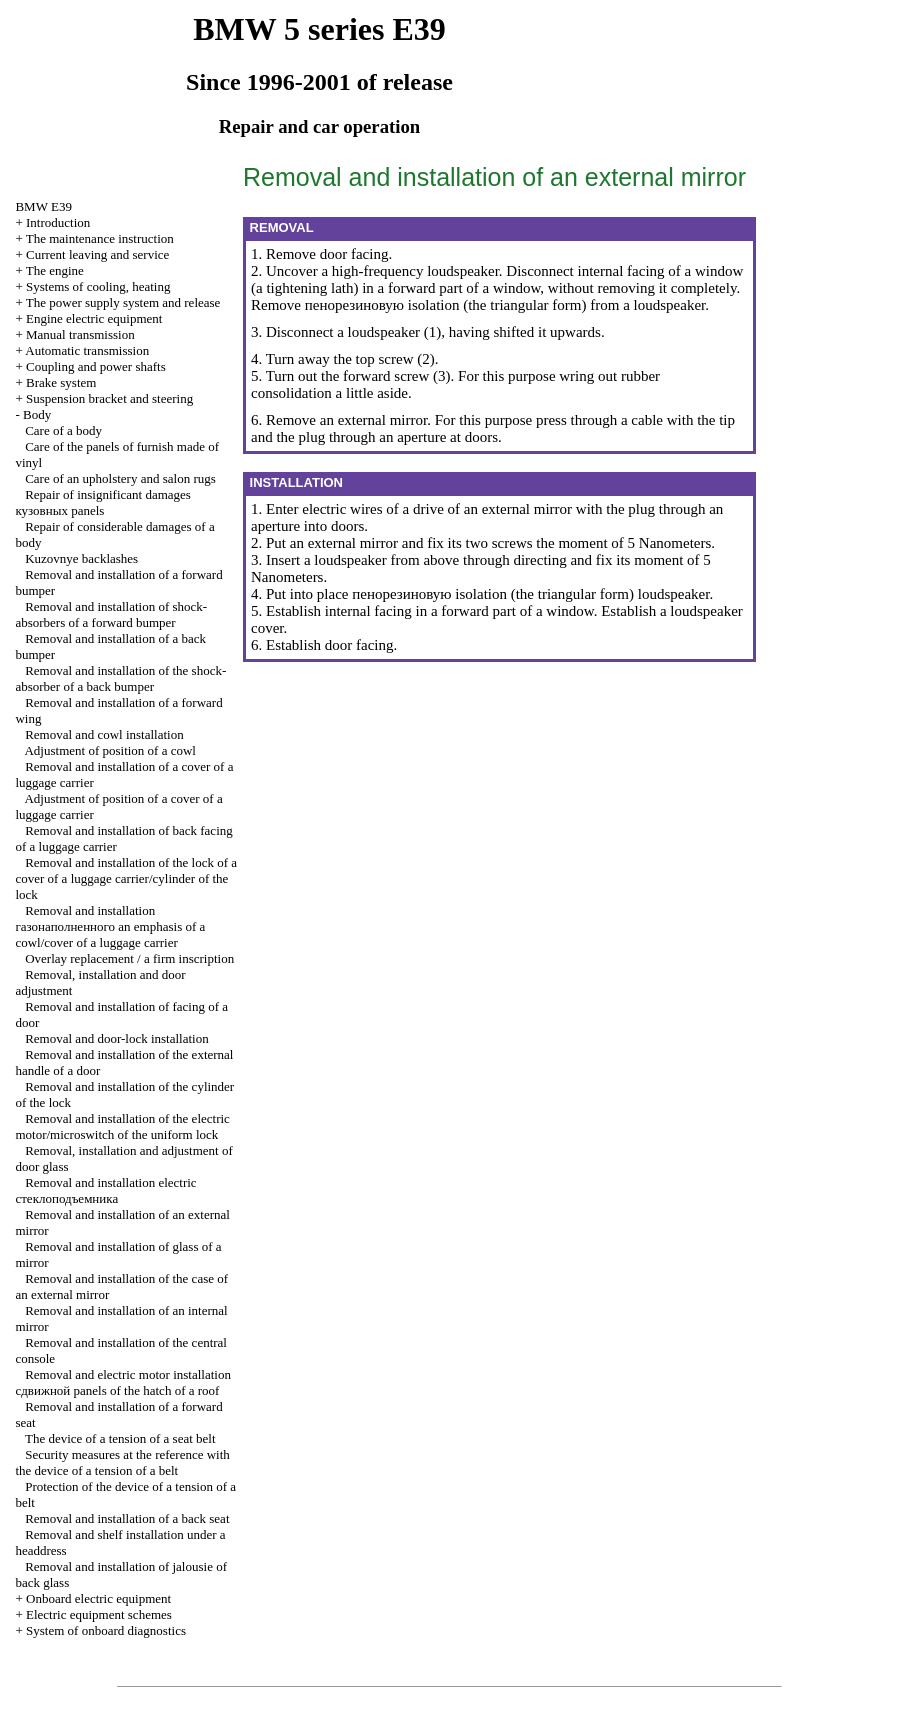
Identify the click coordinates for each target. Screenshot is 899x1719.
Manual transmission (80, 334)
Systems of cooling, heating (98, 286)
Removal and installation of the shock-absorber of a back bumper (120, 678)
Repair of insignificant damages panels (102, 502)
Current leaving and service (97, 254)
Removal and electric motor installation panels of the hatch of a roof (123, 1382)
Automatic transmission (87, 350)
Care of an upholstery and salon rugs (120, 478)
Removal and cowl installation (104, 734)
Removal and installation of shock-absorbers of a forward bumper (111, 614)
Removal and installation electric (105, 1190)
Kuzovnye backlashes (81, 558)
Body (37, 414)
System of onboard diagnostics (106, 1630)
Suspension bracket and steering (109, 398)
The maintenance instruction (100, 238)
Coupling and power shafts (96, 366)
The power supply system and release (123, 302)
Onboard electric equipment (98, 1598)
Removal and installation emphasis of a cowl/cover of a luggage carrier (110, 926)
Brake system (61, 382)
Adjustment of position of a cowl (110, 750)
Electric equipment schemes (99, 1614)
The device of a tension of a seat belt (120, 1438)
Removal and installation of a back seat (127, 1518)
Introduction (58, 222)
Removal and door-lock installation (117, 1038)
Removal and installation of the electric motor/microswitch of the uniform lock (122, 1126)
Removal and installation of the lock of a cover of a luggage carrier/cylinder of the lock (126, 878)
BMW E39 (43, 206)
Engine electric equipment (94, 318)
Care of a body (63, 430)
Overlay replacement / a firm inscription (129, 958)
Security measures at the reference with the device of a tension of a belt (122, 1462)
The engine (55, 270)
